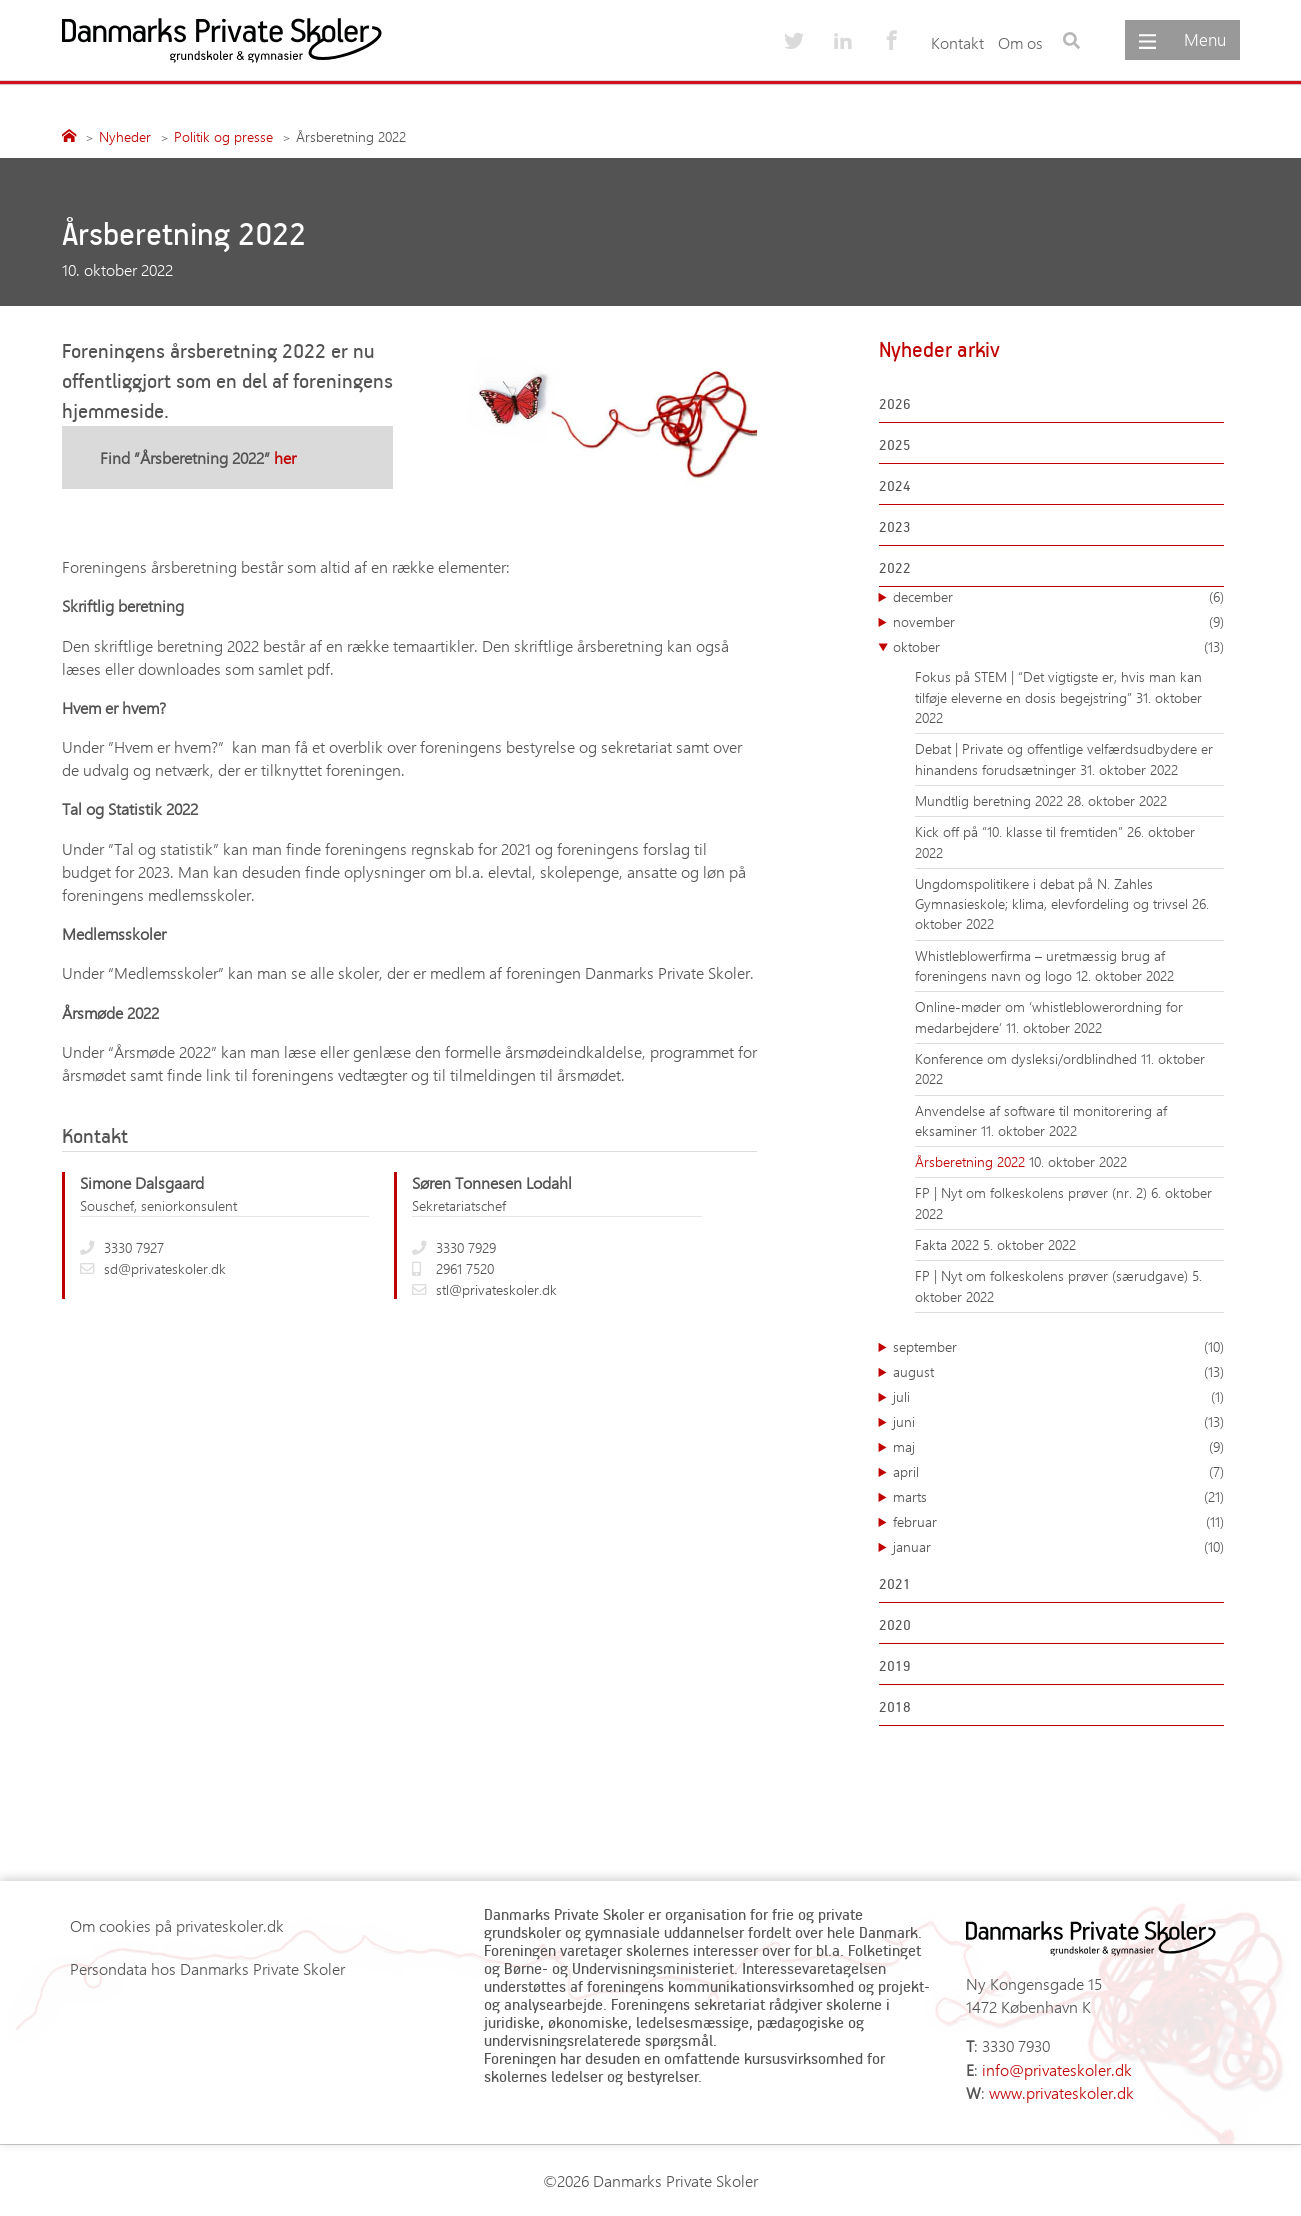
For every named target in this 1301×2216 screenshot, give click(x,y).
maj (1058, 1447)
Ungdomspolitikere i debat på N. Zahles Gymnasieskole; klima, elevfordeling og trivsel (1053, 893)
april (1058, 1472)
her (285, 457)
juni (1058, 1422)
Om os (1020, 42)
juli (1058, 1397)
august (1058, 1372)
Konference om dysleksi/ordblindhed (1028, 1058)
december (1058, 597)
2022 (895, 567)
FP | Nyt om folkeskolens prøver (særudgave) (1053, 1275)
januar (1058, 1547)
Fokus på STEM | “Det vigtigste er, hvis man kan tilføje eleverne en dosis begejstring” (1058, 686)
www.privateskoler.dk (1061, 2092)
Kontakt (957, 42)
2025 (895, 444)
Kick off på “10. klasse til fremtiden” (1021, 831)
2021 (895, 1583)
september (1058, 1347)
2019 (895, 1665)
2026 (895, 403)
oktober (1058, 647)
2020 (895, 1624)
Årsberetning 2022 (972, 1161)
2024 (895, 485)
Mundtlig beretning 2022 (991, 800)
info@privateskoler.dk (1057, 2069)
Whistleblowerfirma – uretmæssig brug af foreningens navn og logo (1040, 965)
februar (1058, 1522)
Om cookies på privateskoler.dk (177, 1925)
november (1058, 622)
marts (1058, 1497)
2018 (895, 1706)
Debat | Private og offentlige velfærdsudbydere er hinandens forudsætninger (1064, 758)
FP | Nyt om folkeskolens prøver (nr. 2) (1033, 1192)
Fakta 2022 (949, 1244)
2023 (895, 526)
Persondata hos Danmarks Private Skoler (207, 1968)
